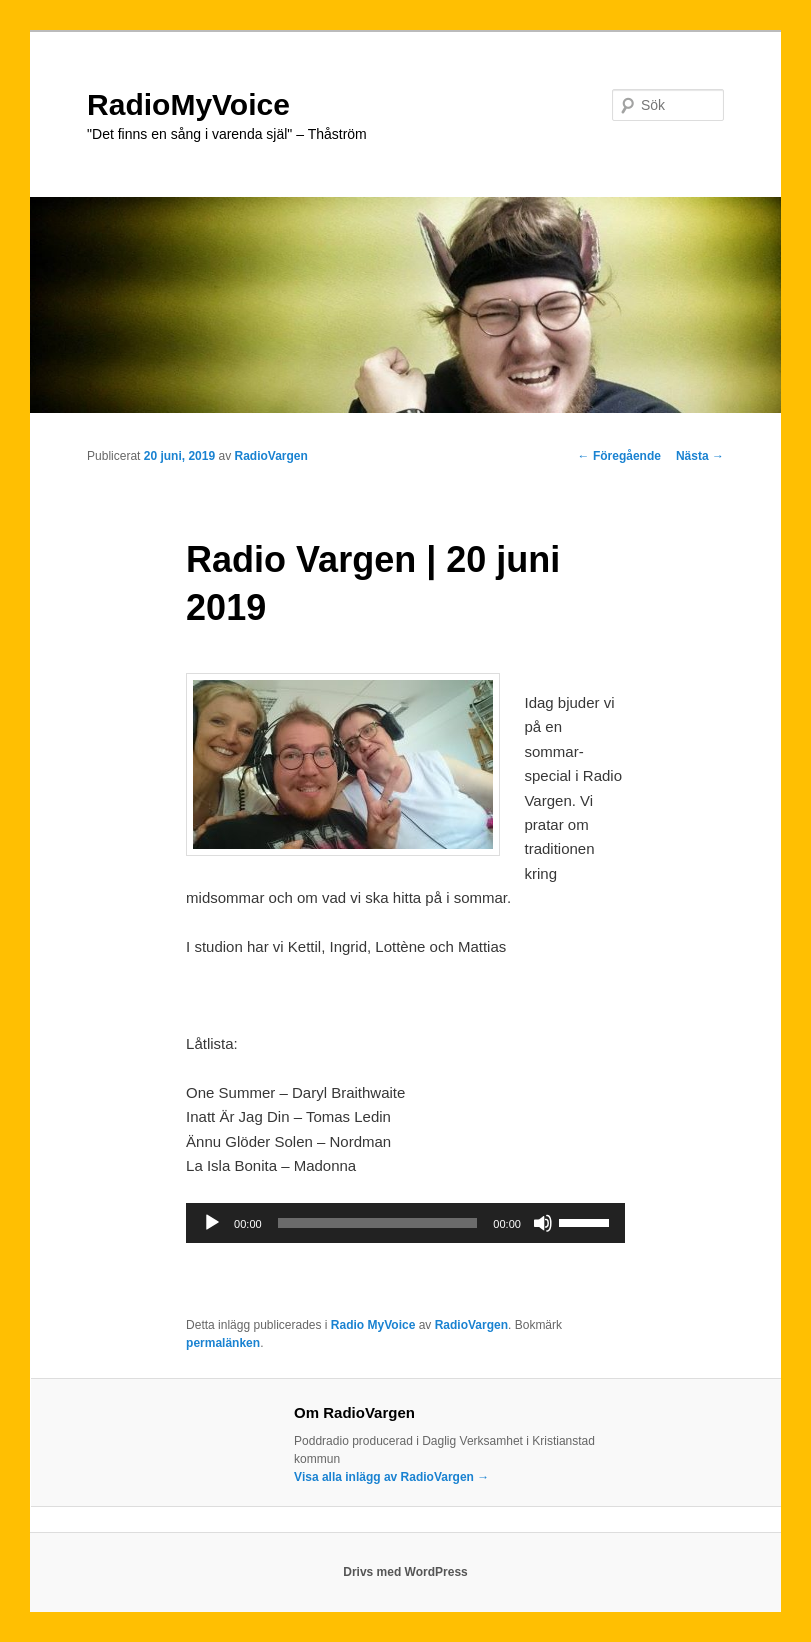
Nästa (700, 456)
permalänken (223, 1343)
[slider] (378, 1223)
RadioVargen (271, 456)
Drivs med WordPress (405, 1572)
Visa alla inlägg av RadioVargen (391, 1477)
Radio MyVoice (373, 1325)
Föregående (619, 456)
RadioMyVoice (188, 104)
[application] (405, 1223)
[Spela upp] (212, 1223)
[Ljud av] (543, 1223)
